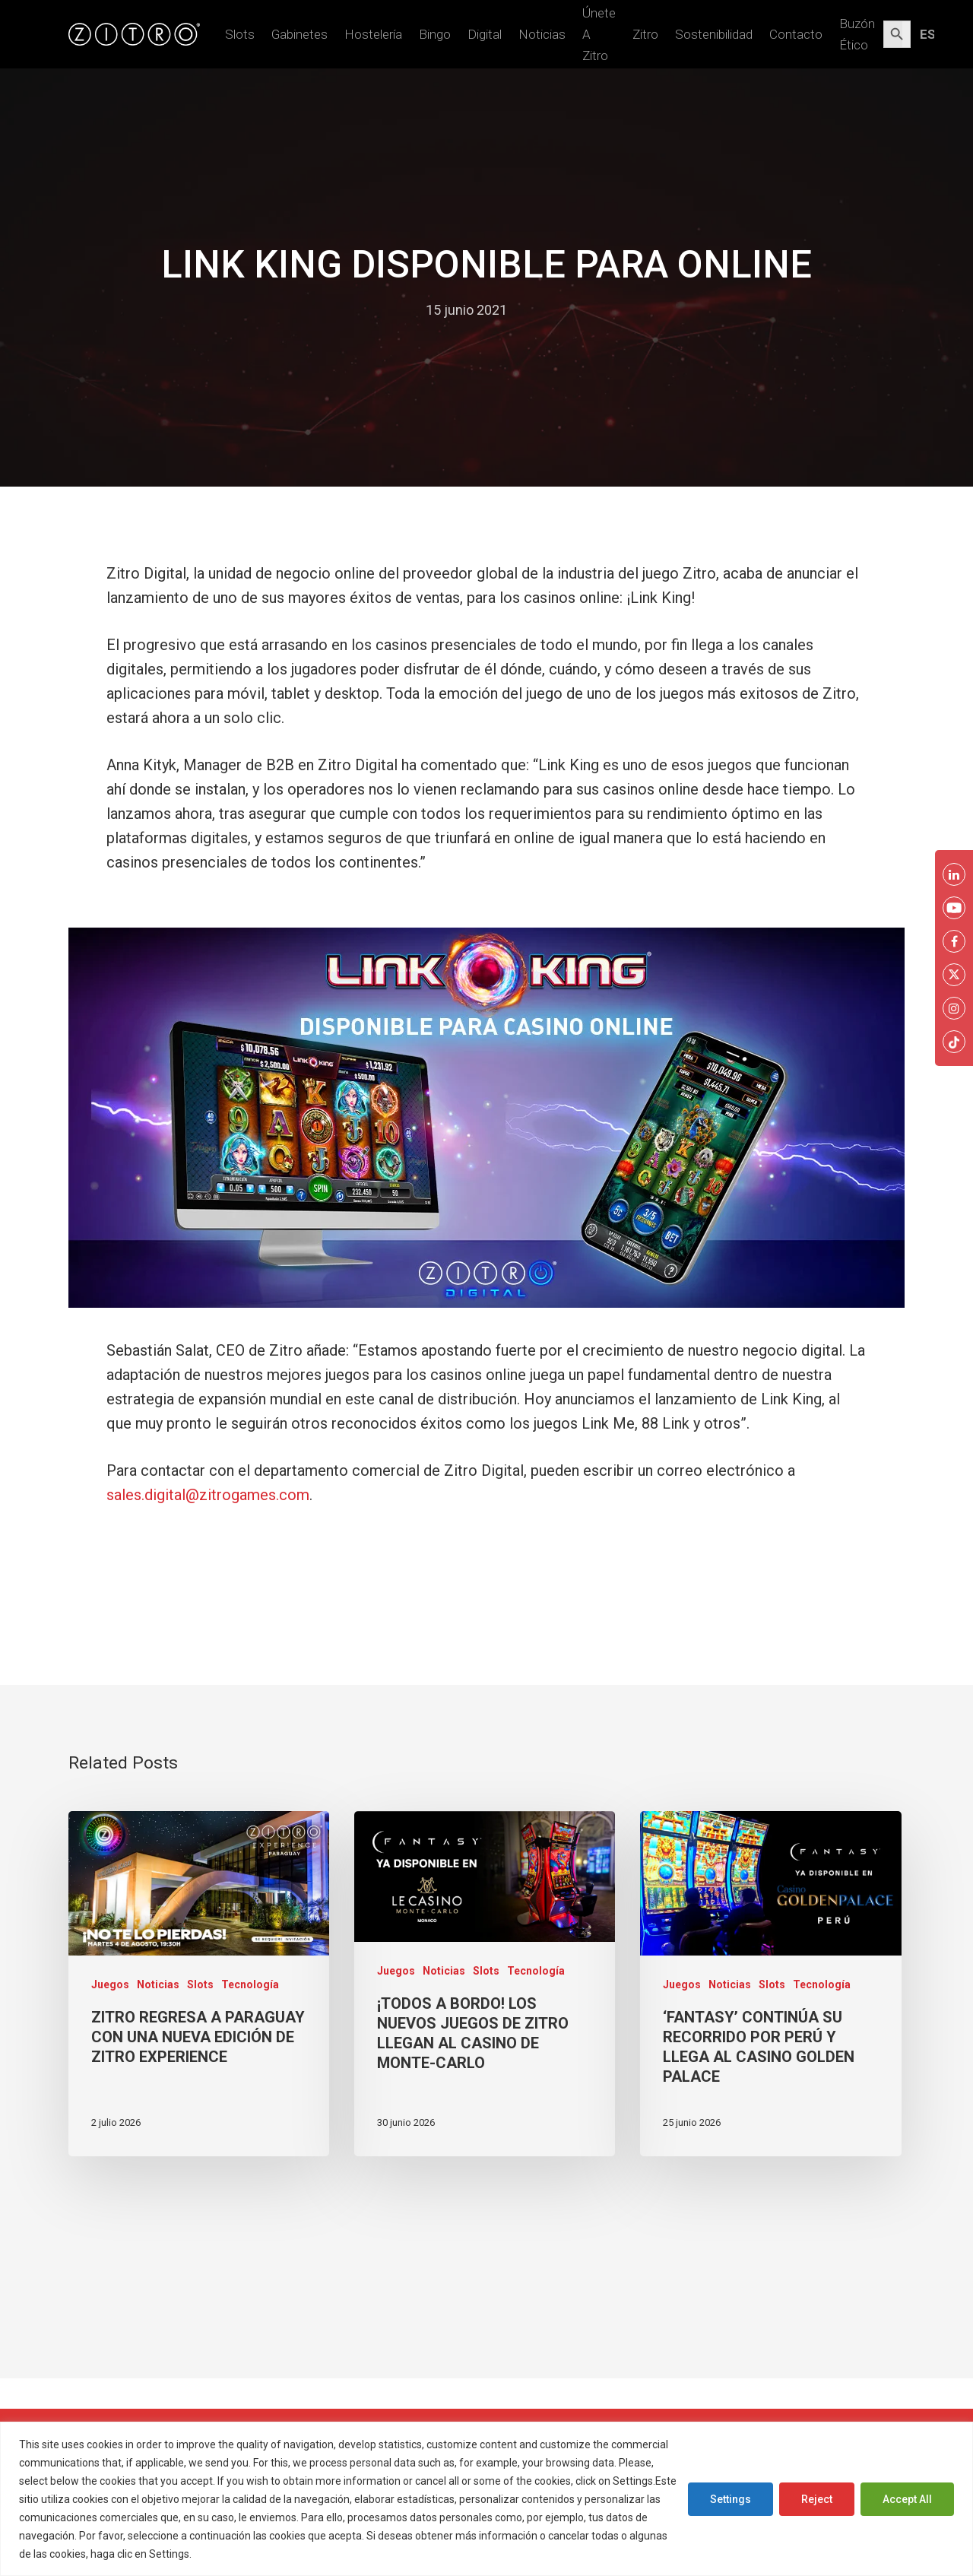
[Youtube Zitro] (954, 907)
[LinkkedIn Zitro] (954, 874)
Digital (484, 34)
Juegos (110, 1984)
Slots (240, 34)
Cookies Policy (231, 2554)
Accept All (907, 2499)
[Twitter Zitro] (954, 974)
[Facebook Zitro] (954, 941)
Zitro (645, 34)
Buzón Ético (857, 34)
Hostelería (373, 34)
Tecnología (250, 1984)
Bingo (435, 34)
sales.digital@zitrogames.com (207, 1495)
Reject (816, 2499)
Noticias (542, 34)
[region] (486, 2499)
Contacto (795, 34)
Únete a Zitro (599, 34)
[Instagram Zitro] (954, 1008)
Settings (730, 2499)
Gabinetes (299, 34)
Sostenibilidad (714, 34)
